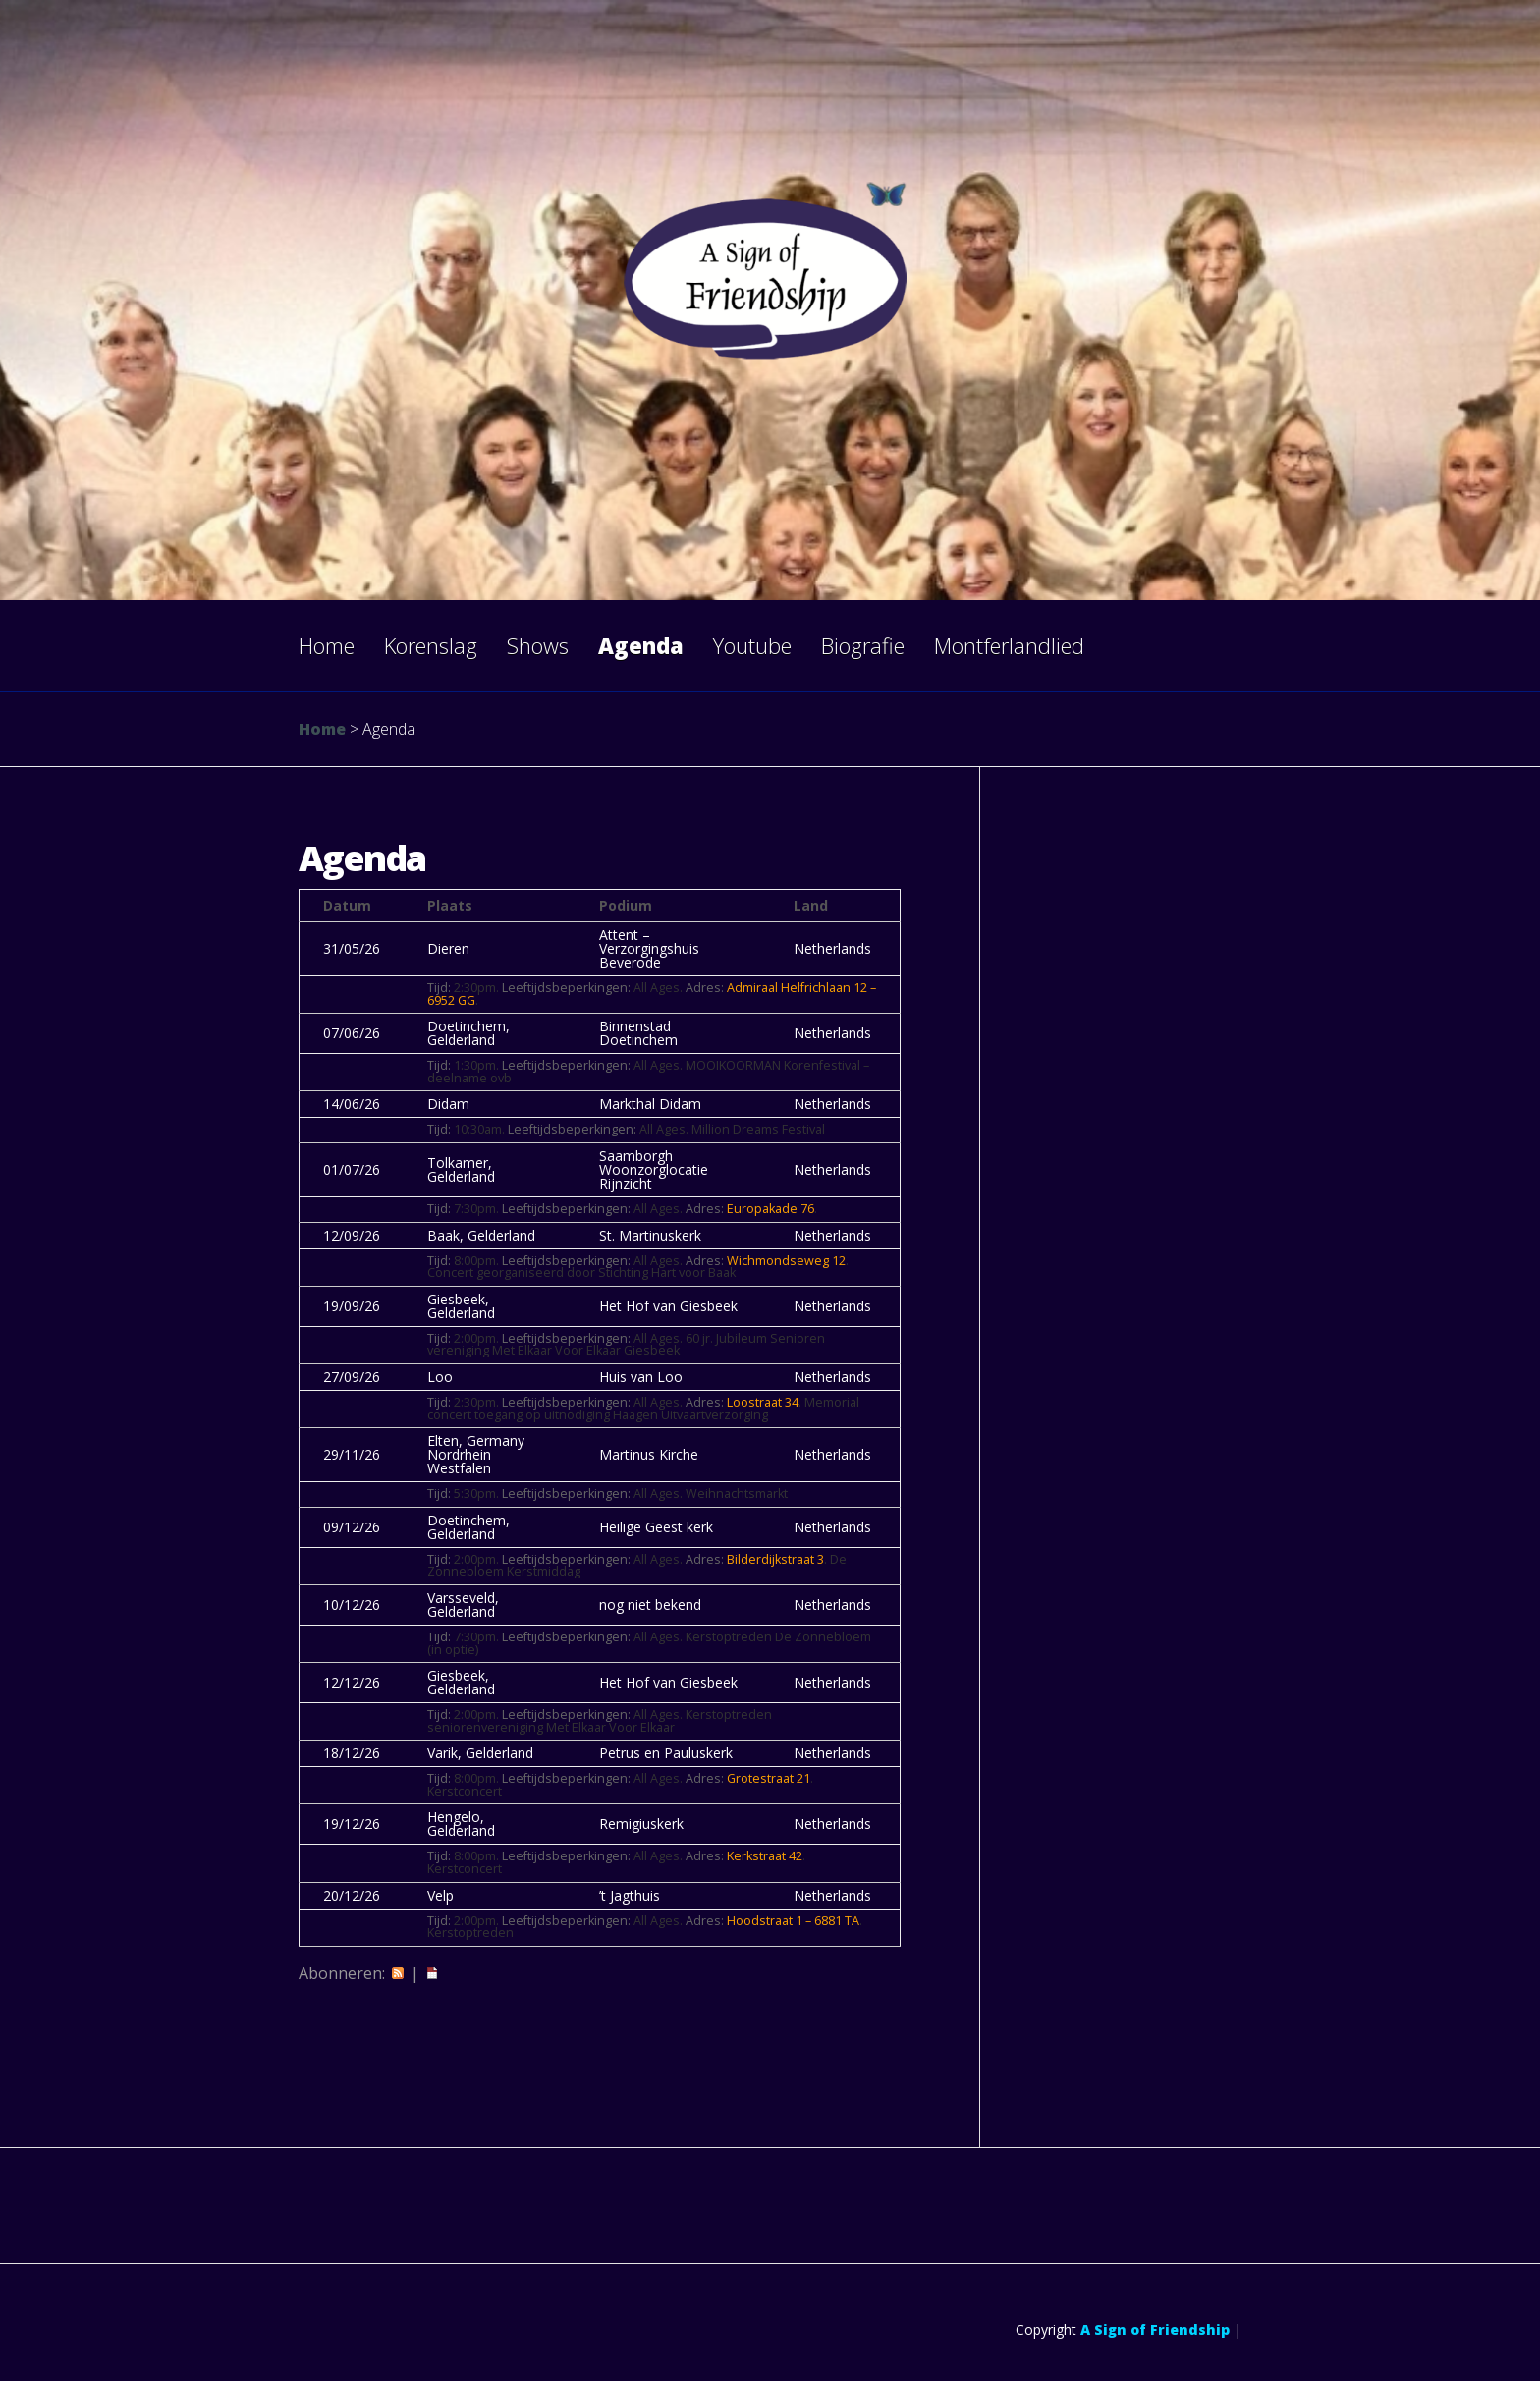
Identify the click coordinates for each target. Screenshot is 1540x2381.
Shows (538, 645)
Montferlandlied (1009, 645)
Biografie (863, 645)
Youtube (752, 645)
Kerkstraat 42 (764, 1856)
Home (327, 645)
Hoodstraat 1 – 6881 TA (793, 1920)
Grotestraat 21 (768, 1778)
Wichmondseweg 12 (786, 1260)
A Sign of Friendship (1155, 2329)
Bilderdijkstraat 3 (775, 1559)
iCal (432, 1973)
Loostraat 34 (762, 1402)
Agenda (641, 645)
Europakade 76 (770, 1208)
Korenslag (430, 645)
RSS (398, 1973)
